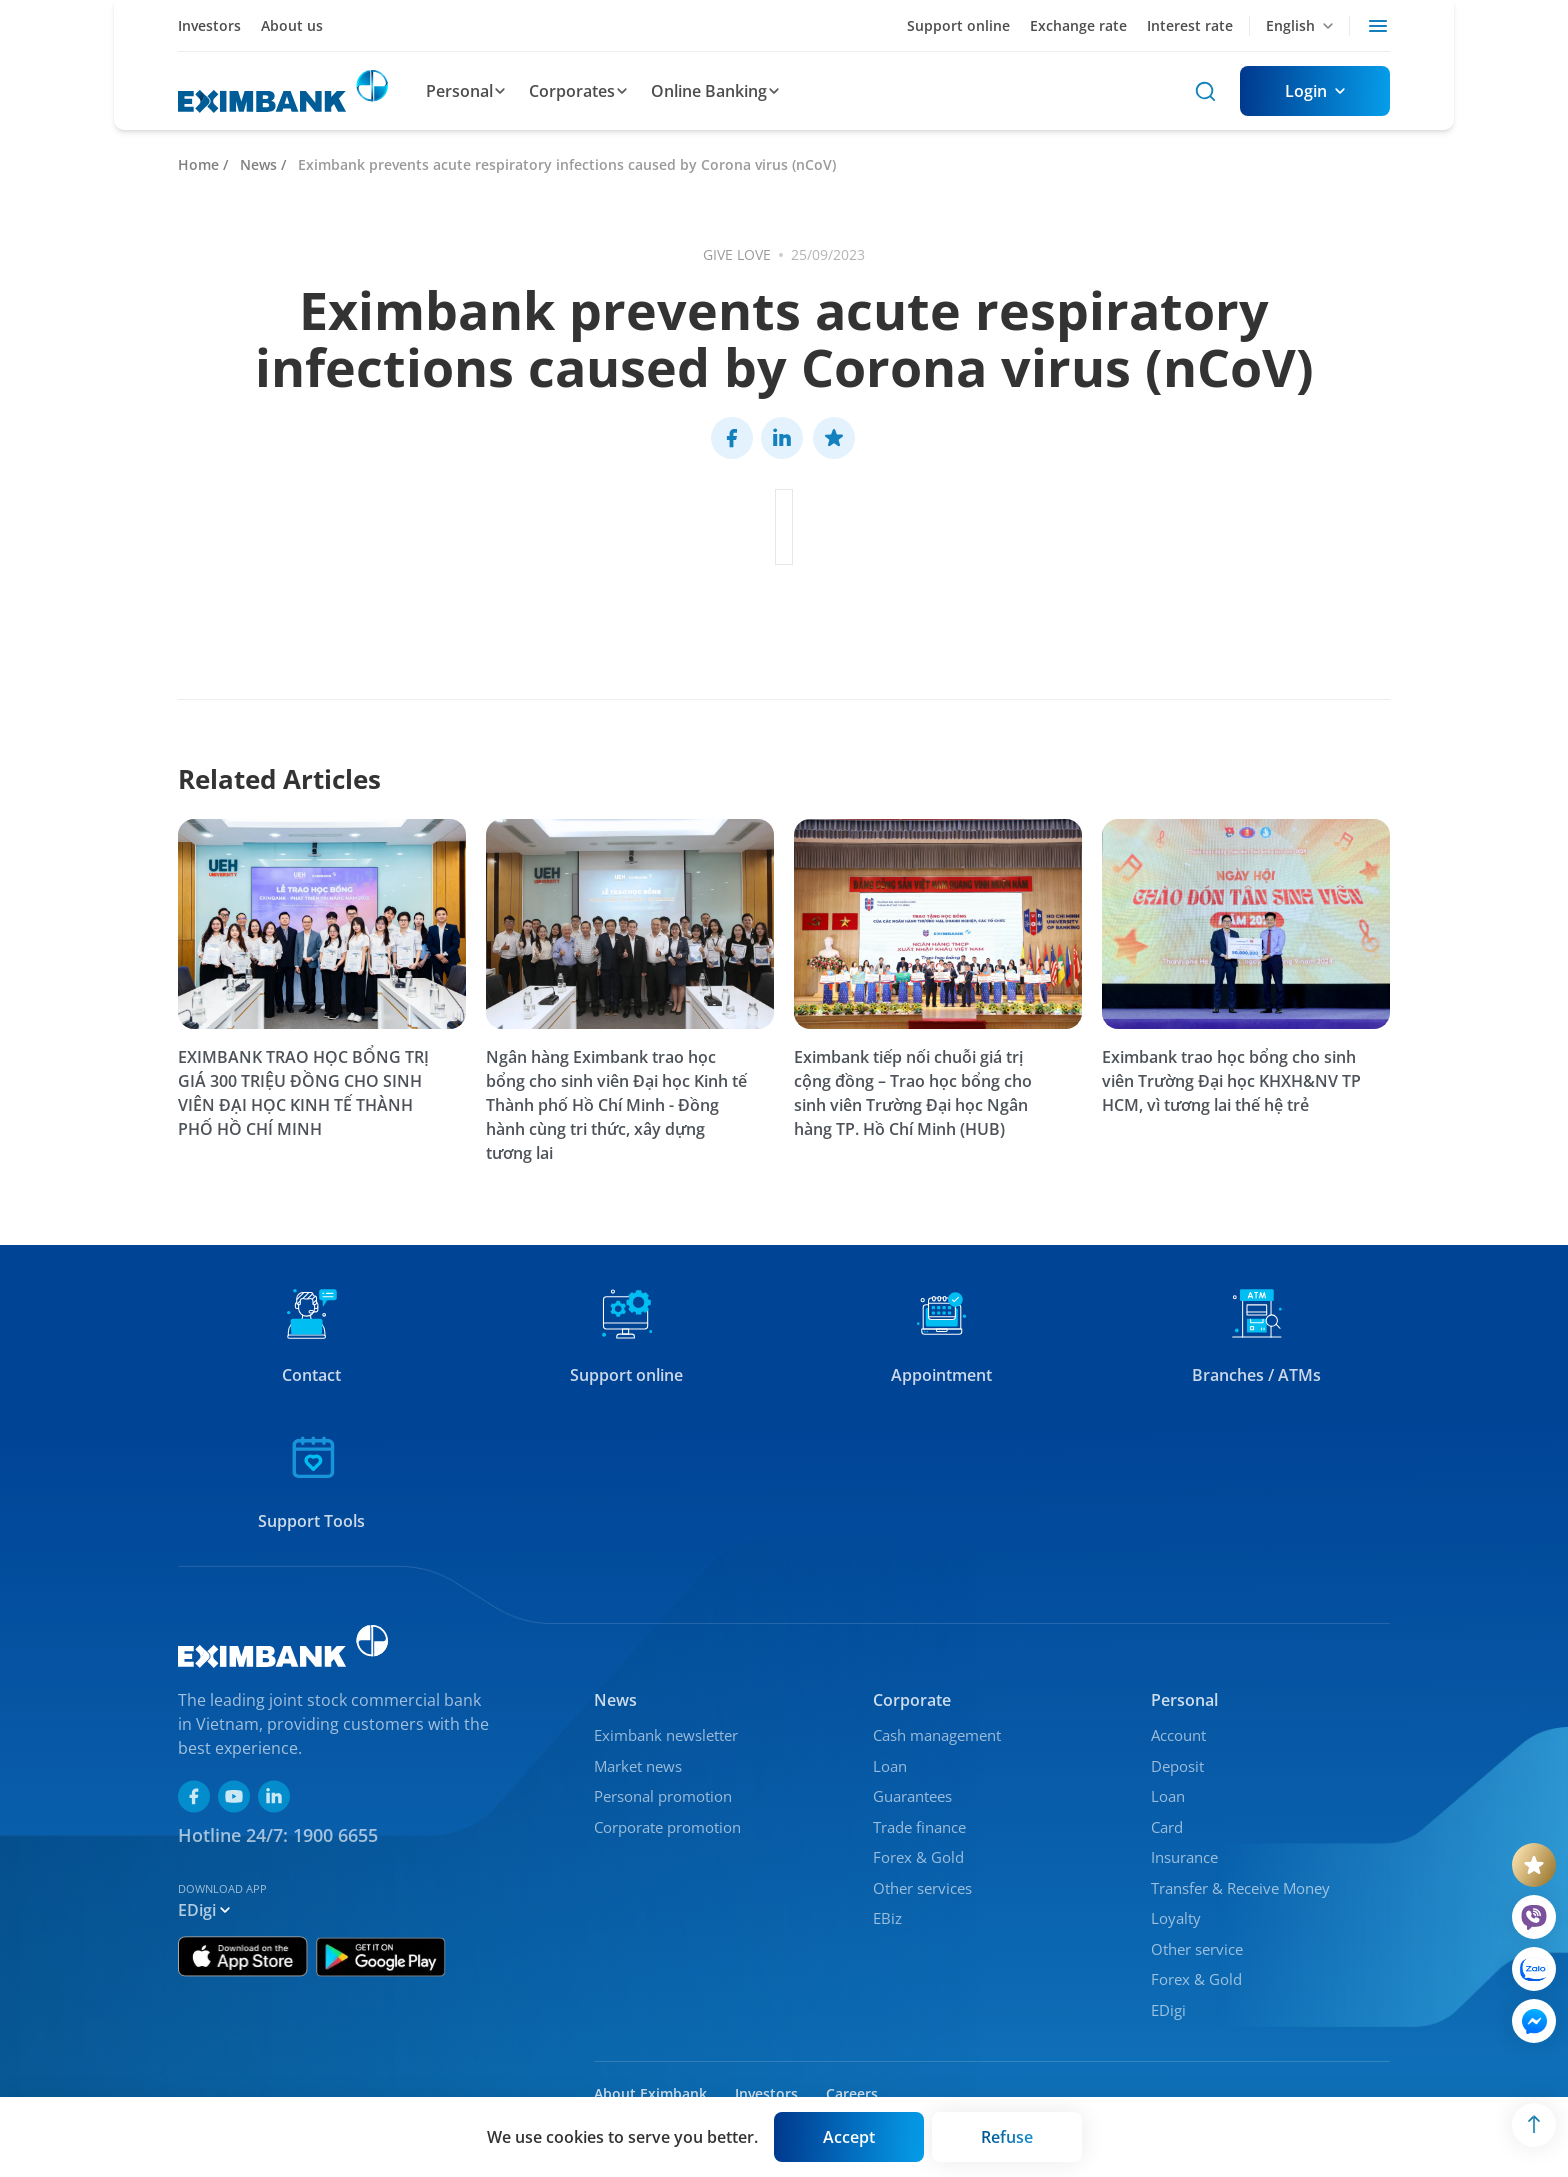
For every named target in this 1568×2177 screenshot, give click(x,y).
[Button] (1315, 91)
